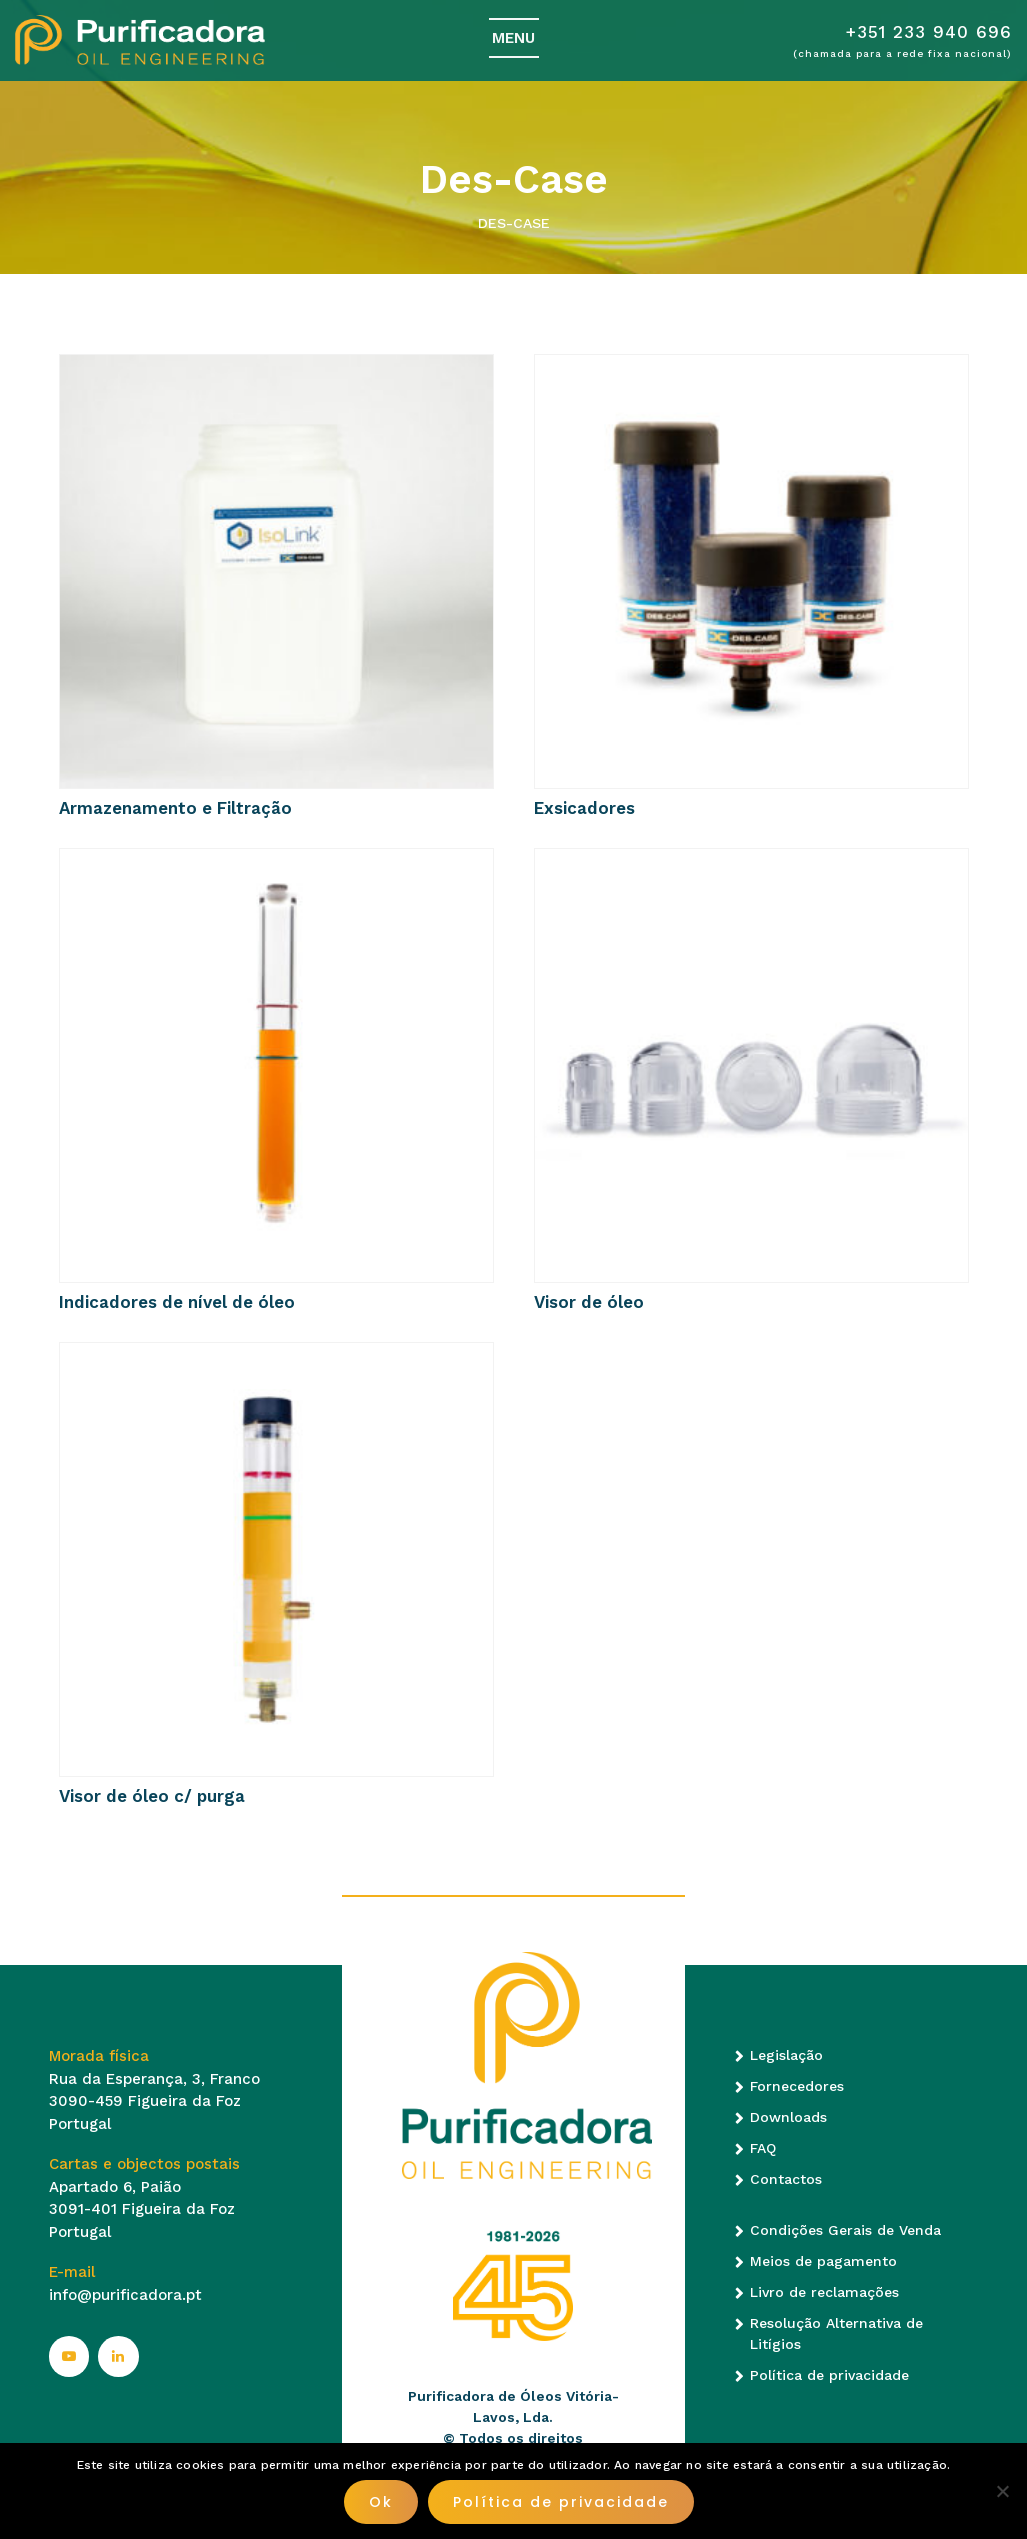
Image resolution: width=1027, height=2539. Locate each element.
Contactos (786, 2179)
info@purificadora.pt (125, 2295)
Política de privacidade (829, 2375)
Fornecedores (797, 2086)
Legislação (786, 2055)
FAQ (763, 2148)
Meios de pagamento (823, 2261)
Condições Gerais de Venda (845, 2230)
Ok (381, 2502)
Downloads (788, 2117)
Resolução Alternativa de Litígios (836, 2333)
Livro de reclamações (824, 2292)
